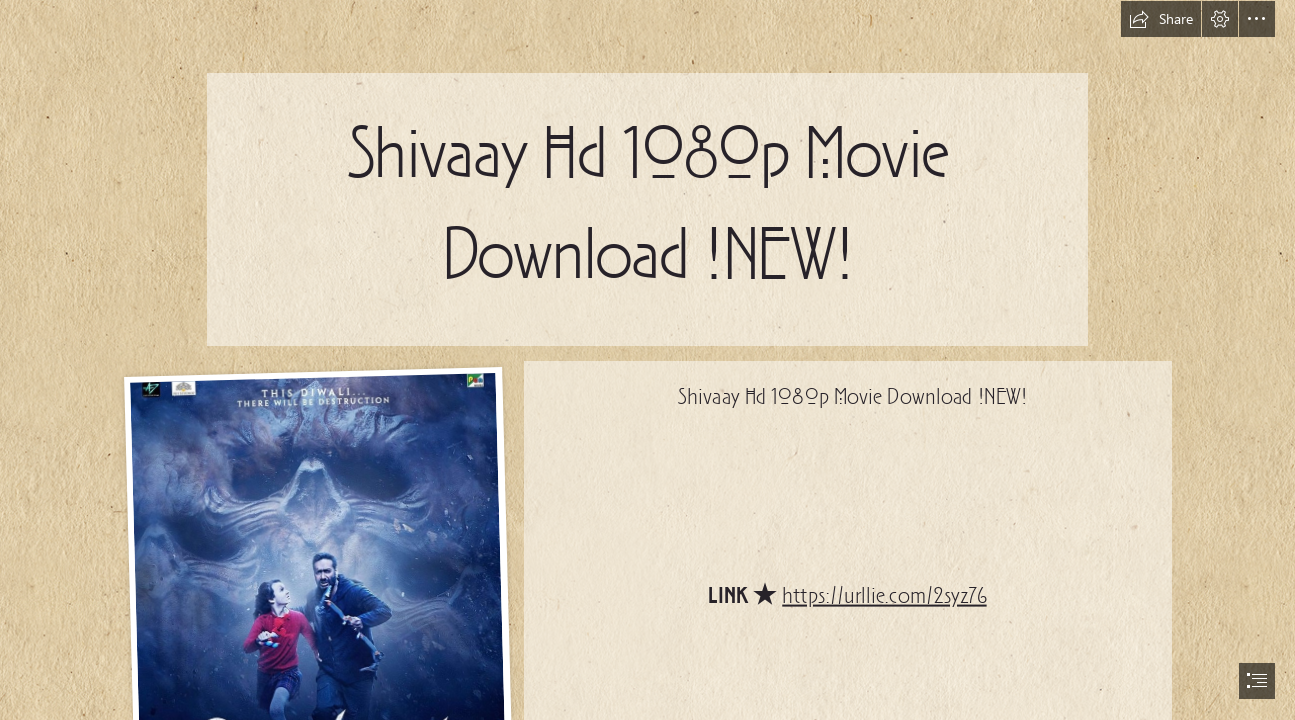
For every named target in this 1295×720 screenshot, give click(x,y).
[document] (647, 360)
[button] (1161, 19)
